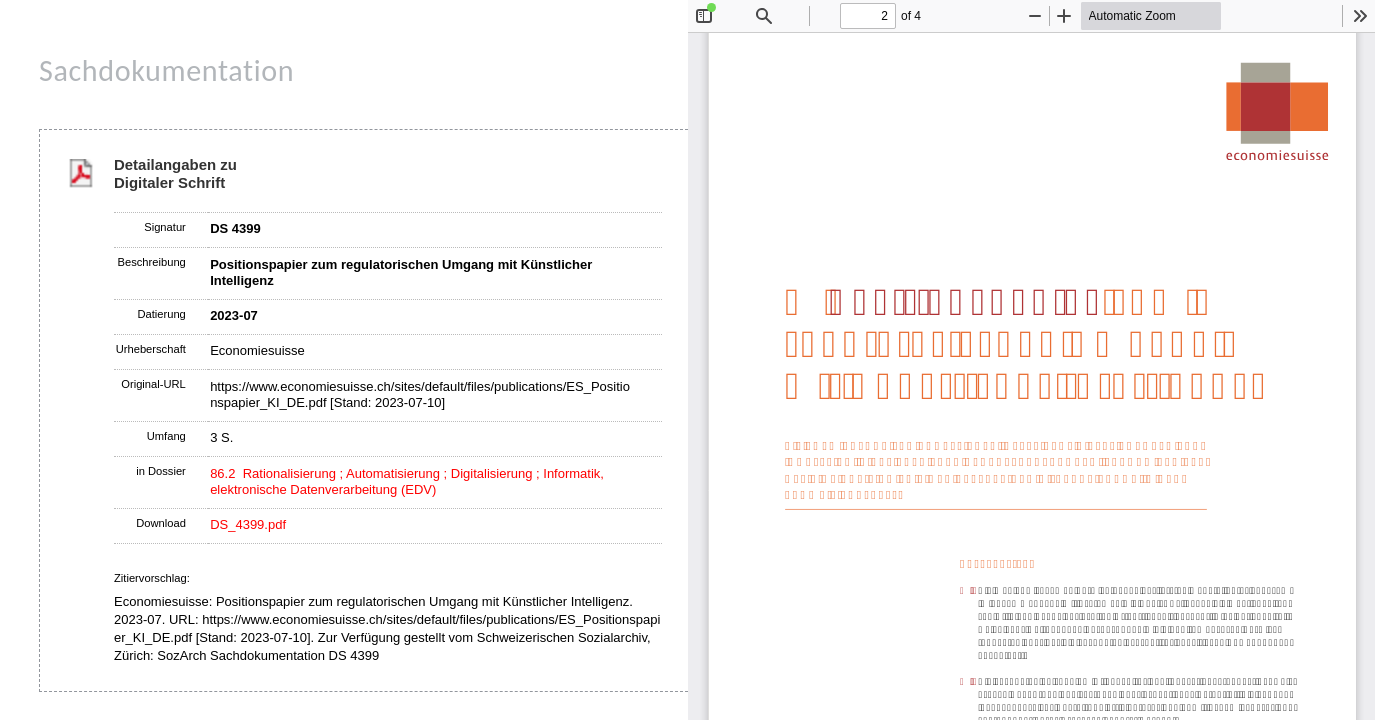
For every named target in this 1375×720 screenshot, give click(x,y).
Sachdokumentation (166, 70)
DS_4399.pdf (248, 524)
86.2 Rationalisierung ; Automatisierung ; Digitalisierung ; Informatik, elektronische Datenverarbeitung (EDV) (407, 482)
